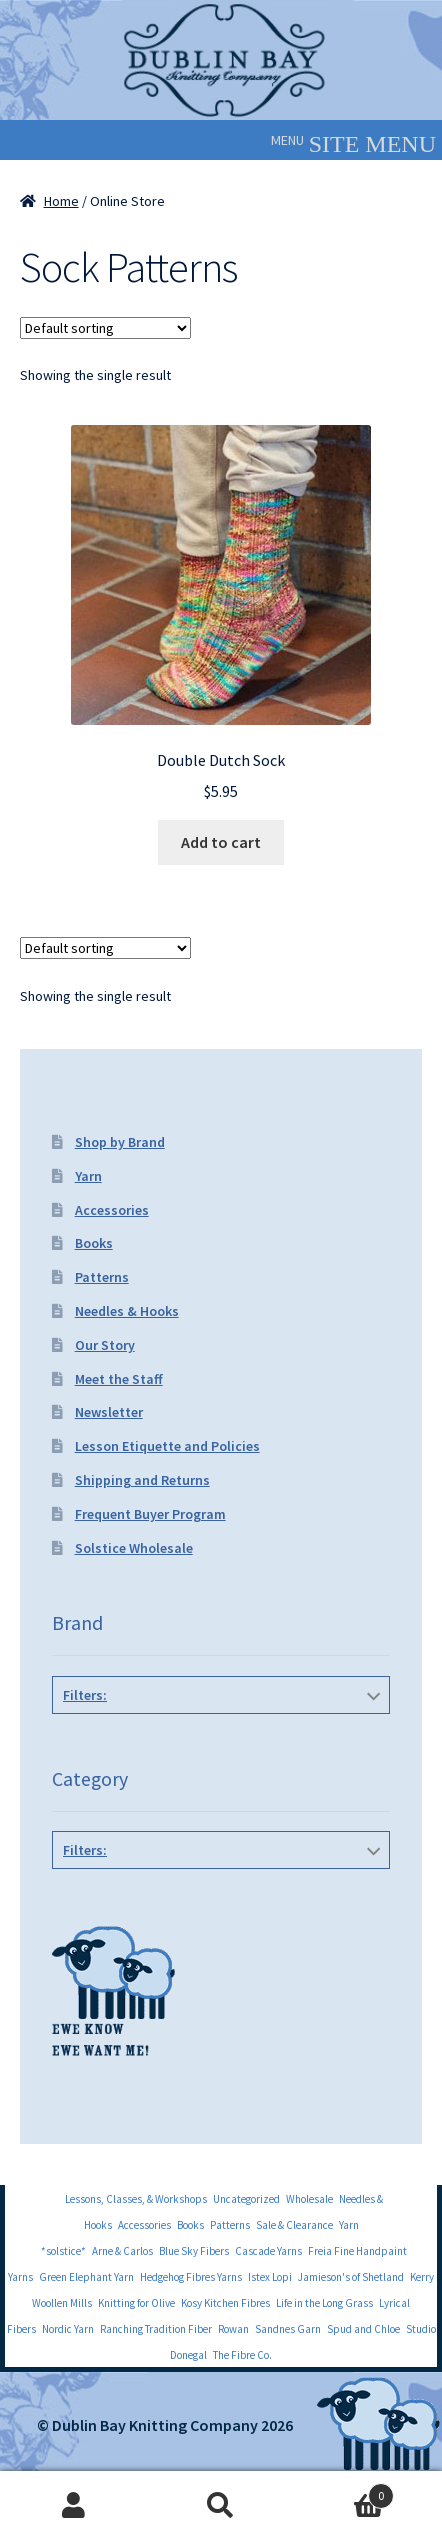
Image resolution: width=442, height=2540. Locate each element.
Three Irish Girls (217, 1740)
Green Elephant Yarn (86, 2277)
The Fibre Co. (242, 2355)
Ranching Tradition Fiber (156, 2329)
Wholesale (309, 2199)
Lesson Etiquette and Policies (167, 1446)
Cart (345, 2491)
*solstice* (63, 2251)
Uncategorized (246, 2199)
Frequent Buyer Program (150, 1514)
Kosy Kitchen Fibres (225, 2303)
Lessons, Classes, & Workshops (136, 2199)
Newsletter (109, 1412)
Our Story (105, 1345)
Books (94, 1243)
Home (61, 201)
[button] (287, 140)
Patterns (102, 1277)
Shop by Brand (120, 1142)
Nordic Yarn (68, 2329)
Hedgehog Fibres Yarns (191, 2277)
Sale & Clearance (294, 2225)
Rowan (233, 2329)
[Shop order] (105, 328)
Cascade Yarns (268, 2251)
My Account (73, 2506)
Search (220, 2506)
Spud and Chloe (363, 2329)
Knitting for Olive (136, 2303)
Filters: (85, 1695)
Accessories (112, 1210)
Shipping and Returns (142, 1480)
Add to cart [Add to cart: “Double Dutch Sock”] (221, 842)
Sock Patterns (222, 1895)
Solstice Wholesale (134, 1548)
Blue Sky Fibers (194, 2251)
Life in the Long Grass (324, 2303)
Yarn (88, 1176)
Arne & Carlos (122, 2251)
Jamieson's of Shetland (351, 2277)
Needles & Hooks (127, 1311)
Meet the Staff (119, 1379)
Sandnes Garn (288, 2329)
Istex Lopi (270, 2277)
